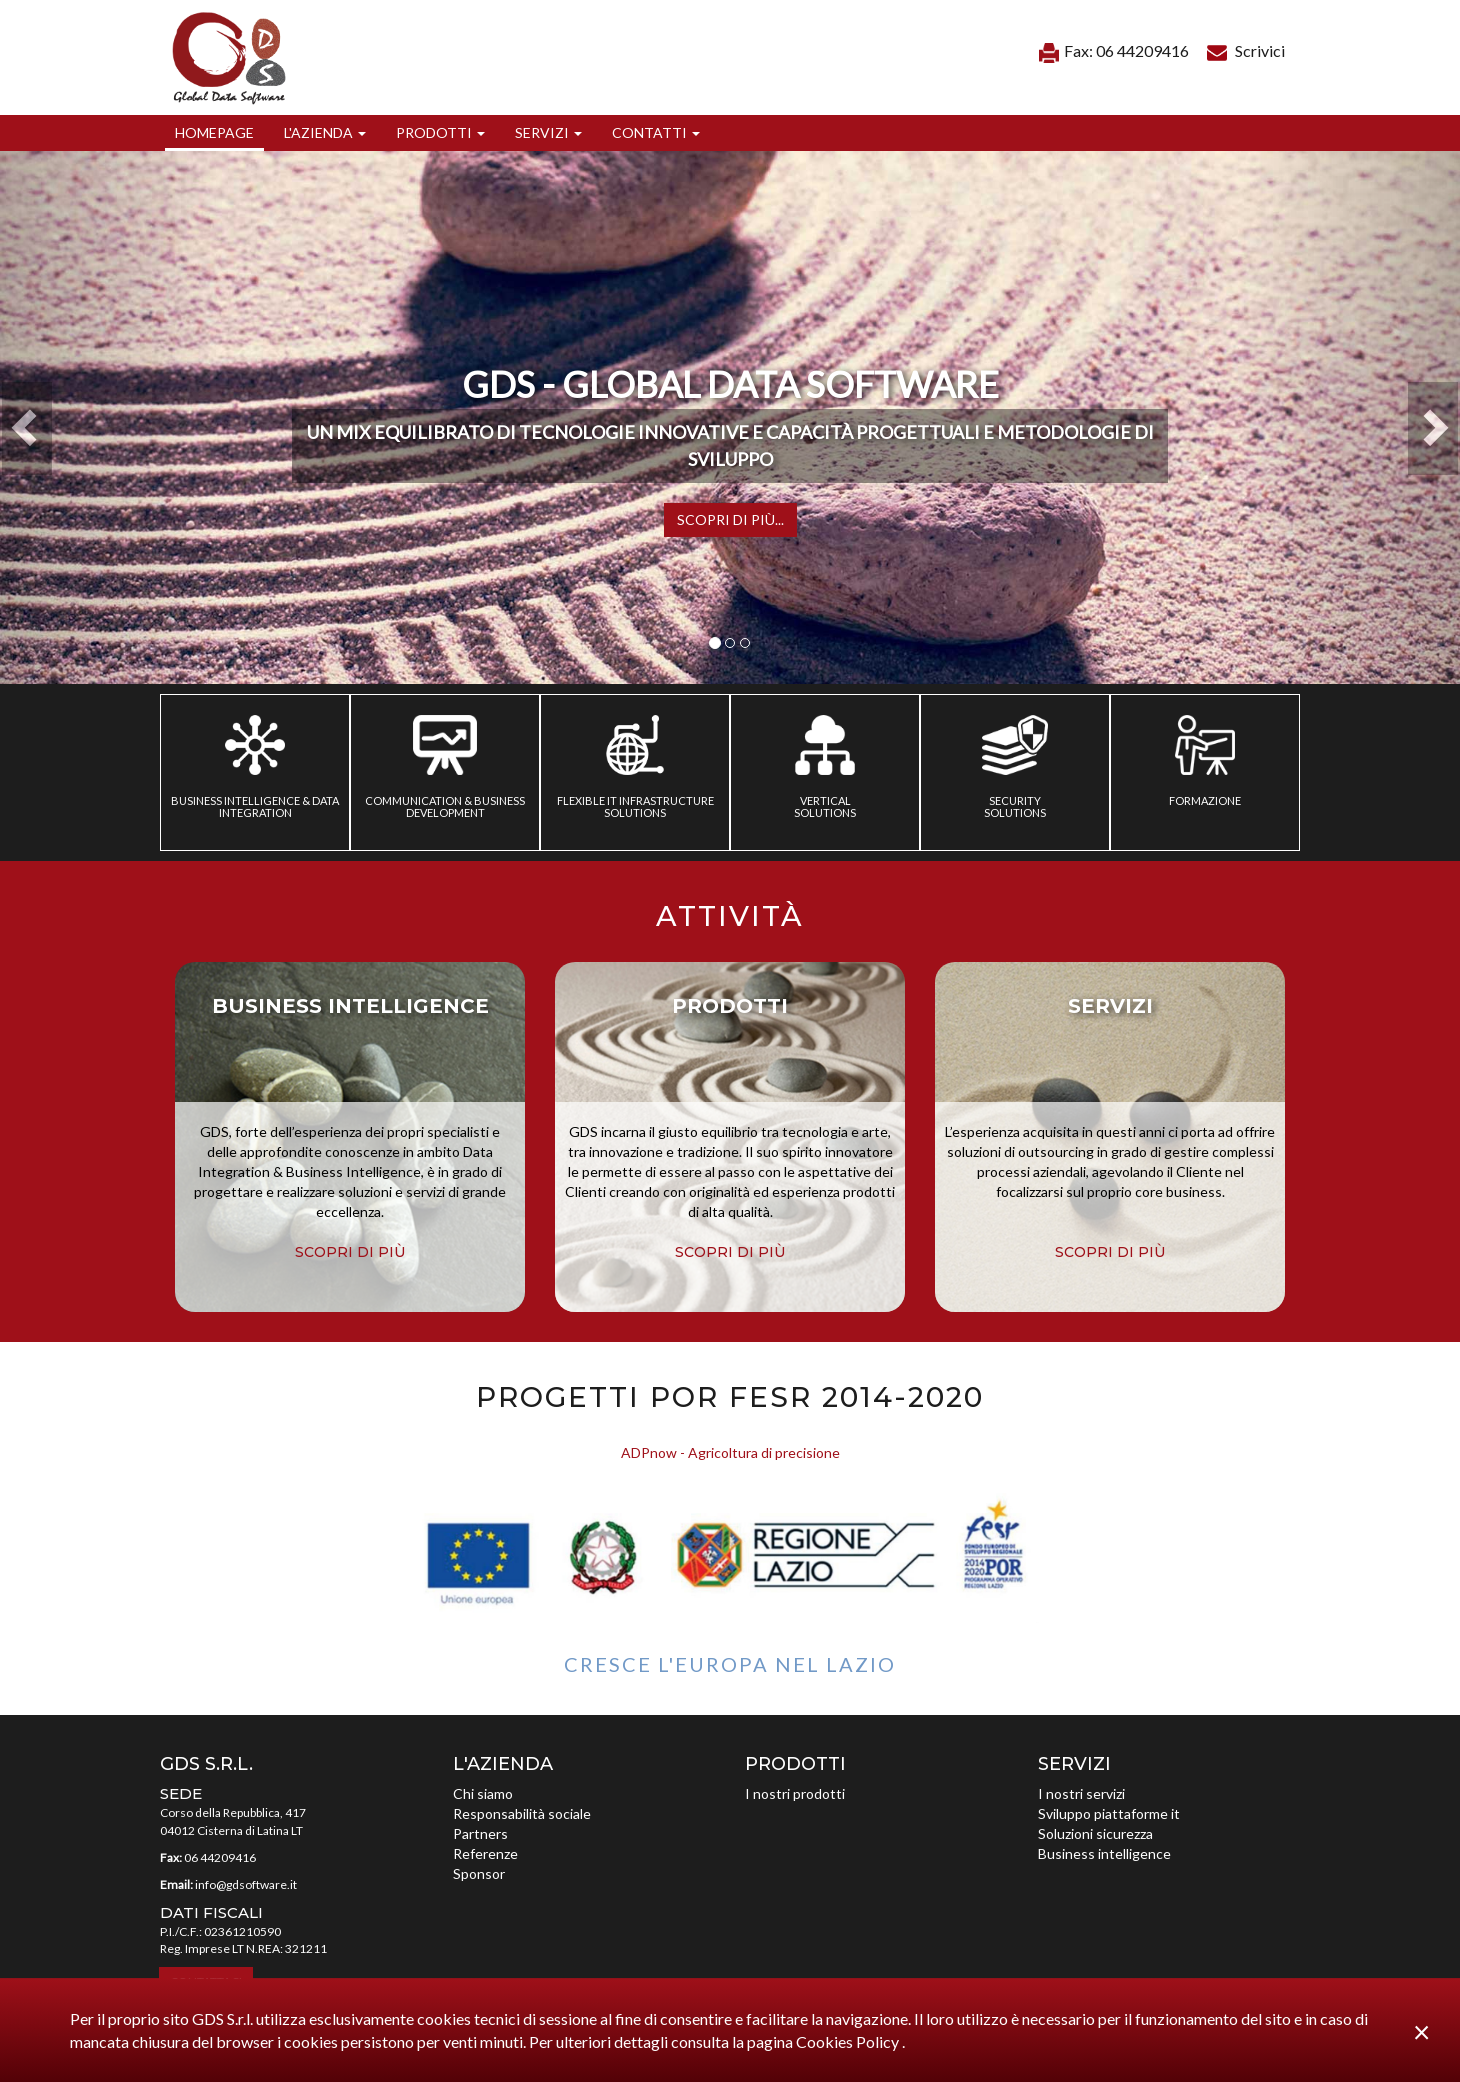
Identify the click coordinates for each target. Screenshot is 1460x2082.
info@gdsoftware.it (246, 1884)
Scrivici (1246, 50)
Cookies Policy (849, 2041)
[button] (325, 133)
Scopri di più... (730, 519)
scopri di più (350, 1252)
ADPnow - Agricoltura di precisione (730, 1452)
